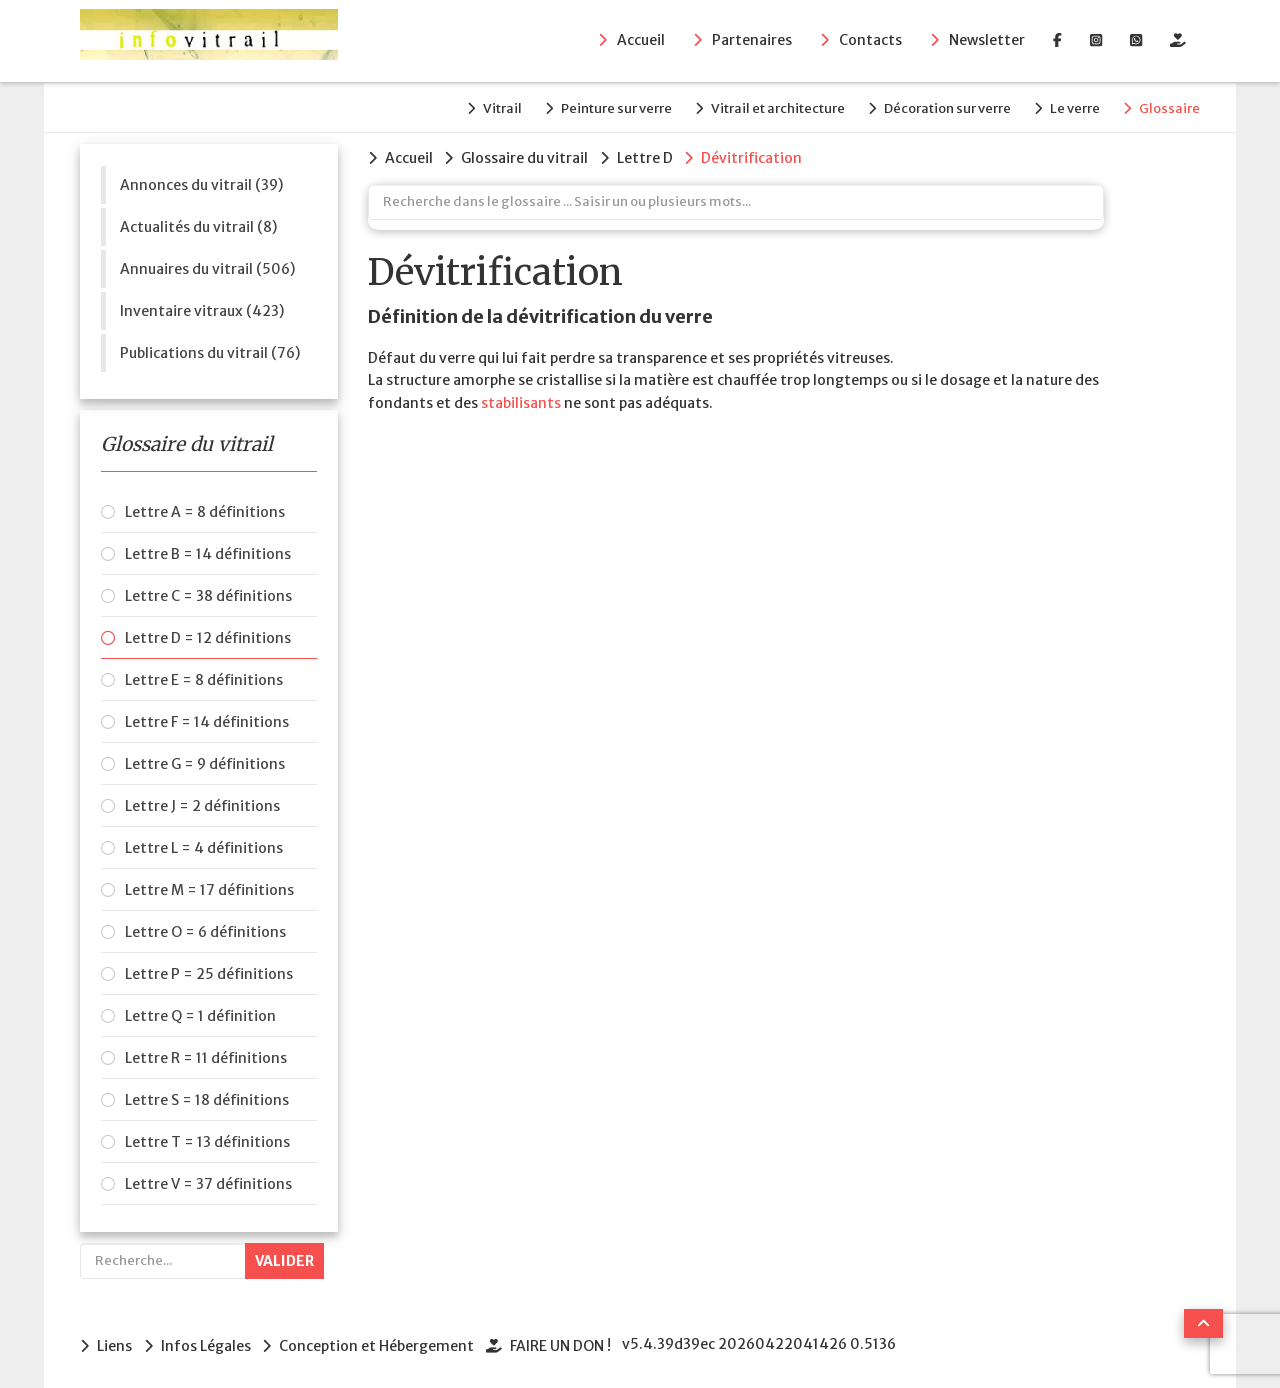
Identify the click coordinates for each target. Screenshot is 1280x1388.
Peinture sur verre (596, 106)
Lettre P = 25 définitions (209, 971)
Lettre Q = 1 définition (200, 1013)
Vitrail (477, 106)
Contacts (870, 41)
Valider (284, 1258)
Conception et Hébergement (381, 1342)
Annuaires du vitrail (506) (207, 265)
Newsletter (987, 41)
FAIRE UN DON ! (567, 1342)
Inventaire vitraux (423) (202, 307)
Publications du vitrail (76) (210, 349)
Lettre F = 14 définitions (207, 719)
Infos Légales (208, 1342)
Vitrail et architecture (763, 106)
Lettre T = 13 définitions (207, 1139)
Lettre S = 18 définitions (207, 1097)
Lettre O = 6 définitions (205, 929)
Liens (114, 1342)
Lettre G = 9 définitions (205, 761)
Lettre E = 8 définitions (204, 677)
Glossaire (1169, 106)
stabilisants (521, 398)
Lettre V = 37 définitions (208, 1181)
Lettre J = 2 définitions (202, 803)
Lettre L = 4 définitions (204, 845)
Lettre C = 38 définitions (208, 593)
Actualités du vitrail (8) (198, 223)
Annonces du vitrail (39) (201, 181)
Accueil (641, 41)
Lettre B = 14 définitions (208, 551)
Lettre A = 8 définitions (205, 509)
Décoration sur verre (937, 106)
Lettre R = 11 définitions (206, 1055)
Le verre (1070, 106)
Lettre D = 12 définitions (208, 635)
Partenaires (752, 41)
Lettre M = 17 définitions (209, 887)
